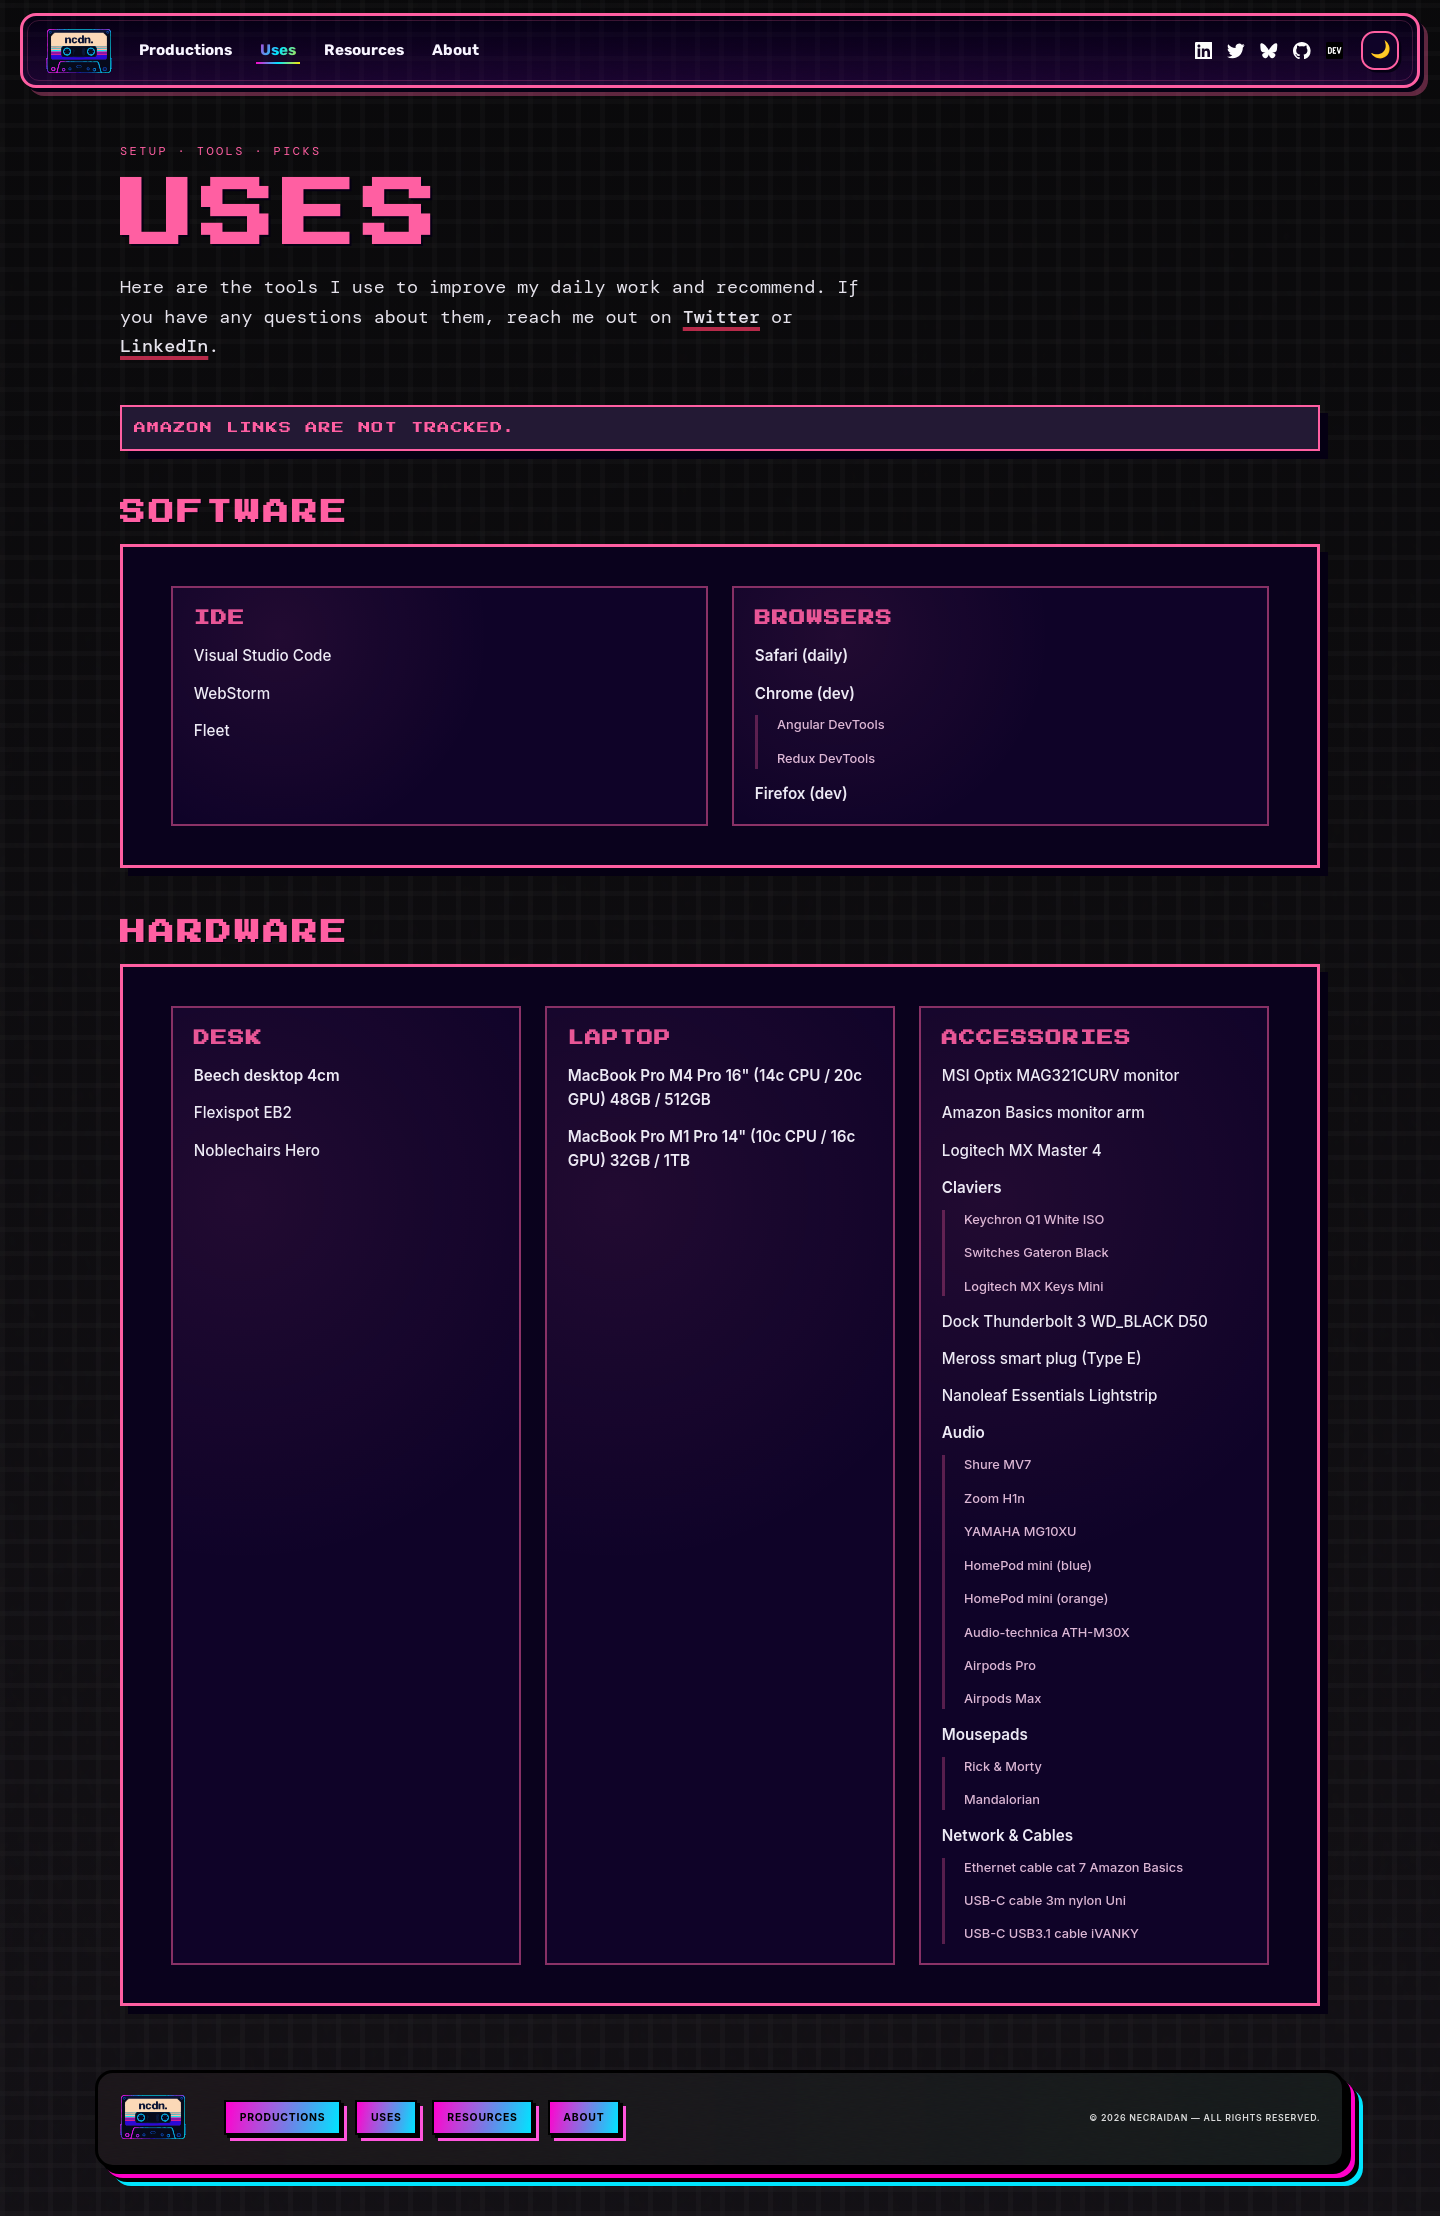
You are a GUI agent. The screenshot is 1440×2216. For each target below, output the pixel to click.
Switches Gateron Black (1036, 1252)
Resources (364, 50)
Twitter (721, 317)
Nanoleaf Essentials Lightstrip (1050, 1395)
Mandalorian (1002, 1799)
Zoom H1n (994, 1498)
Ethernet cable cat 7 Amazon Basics (1073, 1867)
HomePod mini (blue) (1028, 1565)
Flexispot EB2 (243, 1112)
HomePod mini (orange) (1036, 1598)
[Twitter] (1236, 51)
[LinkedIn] (1204, 51)
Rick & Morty (1003, 1766)
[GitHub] (1302, 51)
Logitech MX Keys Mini (1033, 1286)
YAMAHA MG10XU (1020, 1531)
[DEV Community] (1335, 51)
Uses (278, 50)
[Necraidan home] (79, 50)
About (455, 50)
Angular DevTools (831, 724)
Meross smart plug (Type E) (1042, 1358)
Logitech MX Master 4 (1022, 1150)
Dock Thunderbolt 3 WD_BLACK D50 (1075, 1321)
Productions (185, 50)
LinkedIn (164, 346)
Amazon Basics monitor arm (1043, 1112)
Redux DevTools (826, 758)
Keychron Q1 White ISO (1034, 1219)
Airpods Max (1002, 1698)
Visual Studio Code (263, 655)
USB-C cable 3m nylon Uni (1045, 1900)
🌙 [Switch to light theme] (1380, 49)
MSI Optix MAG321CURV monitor (1060, 1075)
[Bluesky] (1269, 51)
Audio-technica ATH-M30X (1047, 1632)
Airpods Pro (1000, 1665)
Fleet (212, 730)
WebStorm (232, 693)
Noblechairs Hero (257, 1150)
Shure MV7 (997, 1464)
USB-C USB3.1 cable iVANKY (1051, 1933)
